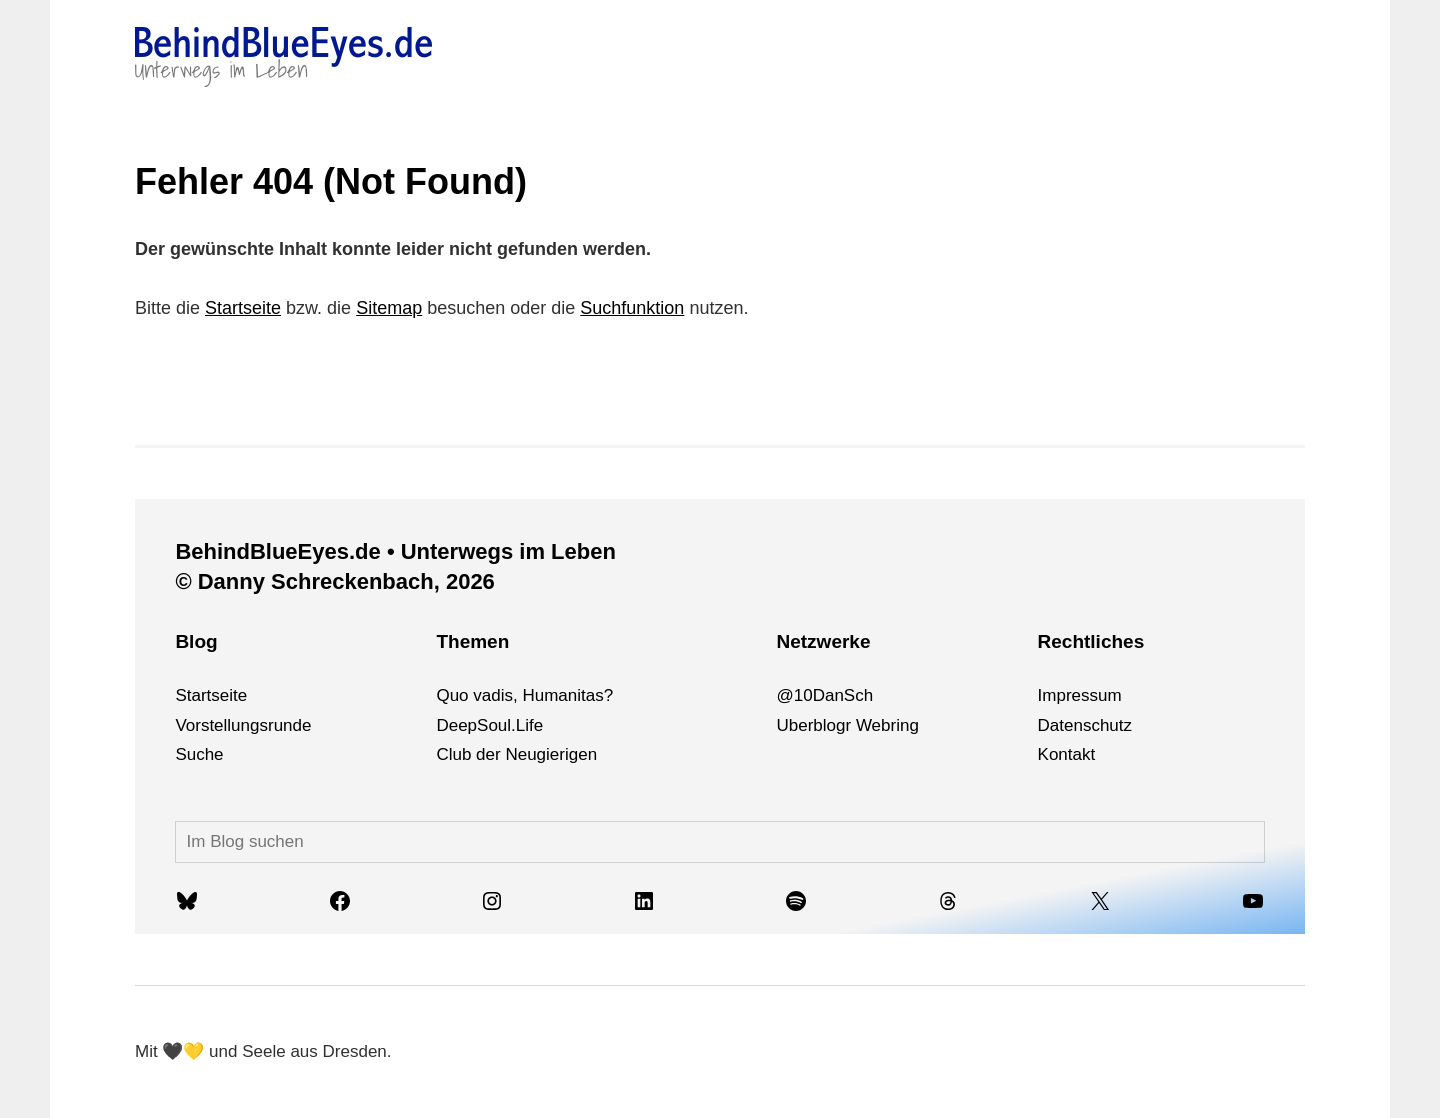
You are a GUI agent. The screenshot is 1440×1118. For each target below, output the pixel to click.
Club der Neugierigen (516, 754)
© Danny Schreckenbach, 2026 (334, 581)
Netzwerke (823, 641)
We (868, 725)
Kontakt (1067, 754)
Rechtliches (1091, 641)
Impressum (1080, 695)
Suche (199, 754)
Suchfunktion (632, 308)
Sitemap (389, 308)
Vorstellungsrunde (243, 725)
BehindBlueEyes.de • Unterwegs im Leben (395, 551)
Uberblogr (813, 725)
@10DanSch (824, 695)
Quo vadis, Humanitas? (524, 695)
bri (890, 725)
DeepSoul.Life (489, 725)
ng (909, 725)
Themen (472, 641)
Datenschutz (1085, 725)
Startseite (243, 308)
